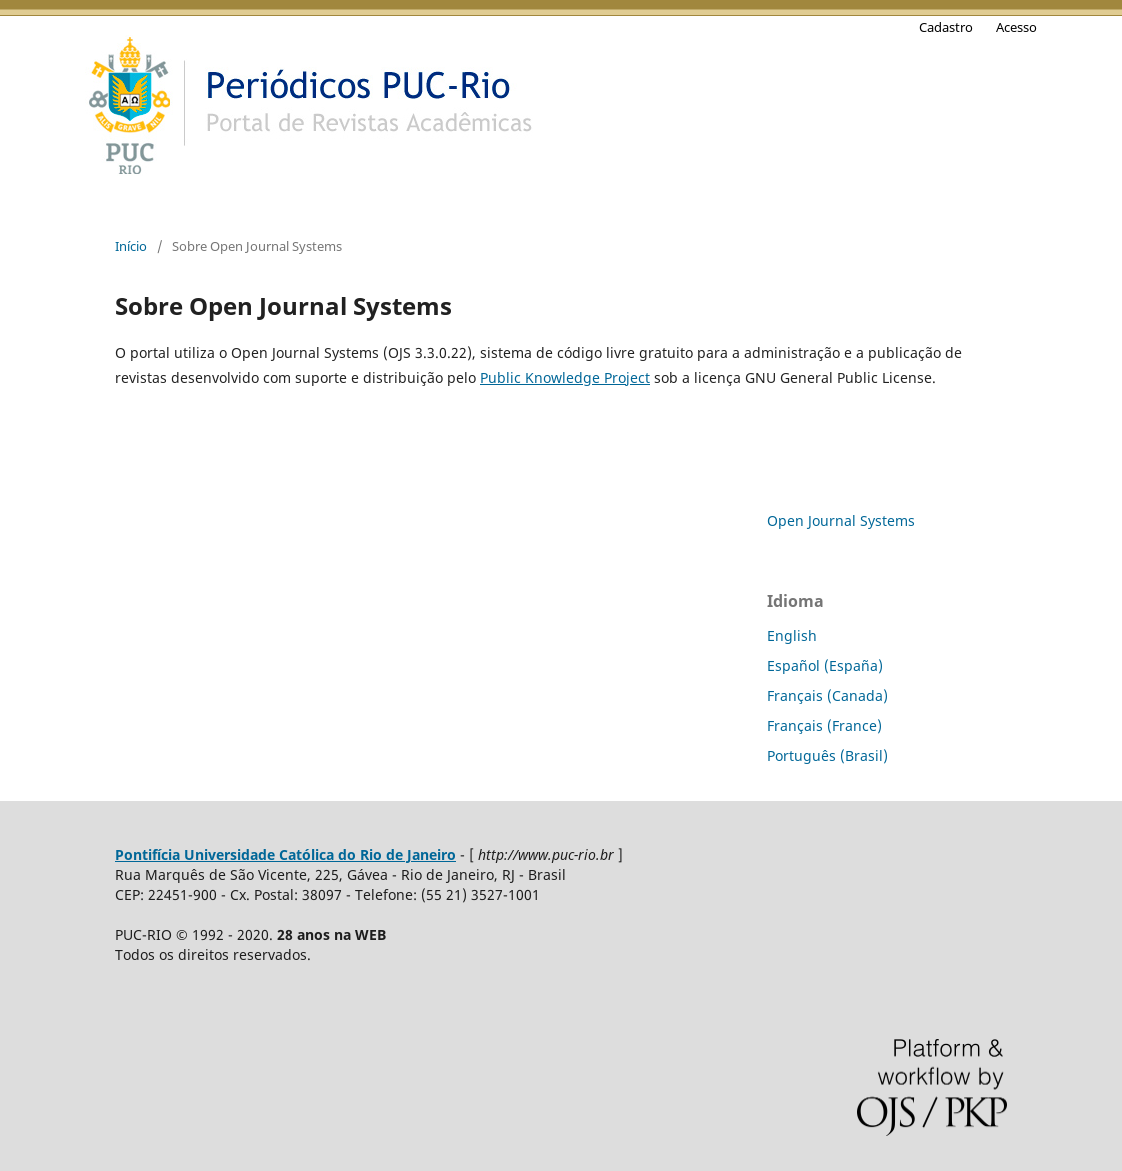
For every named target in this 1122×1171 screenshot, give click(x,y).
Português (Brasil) (827, 755)
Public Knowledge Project (565, 377)
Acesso (1016, 27)
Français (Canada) (827, 695)
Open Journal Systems (841, 520)
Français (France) (824, 725)
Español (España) (825, 665)
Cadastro (946, 27)
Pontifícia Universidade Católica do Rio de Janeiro (285, 854)
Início (131, 246)
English (792, 635)
